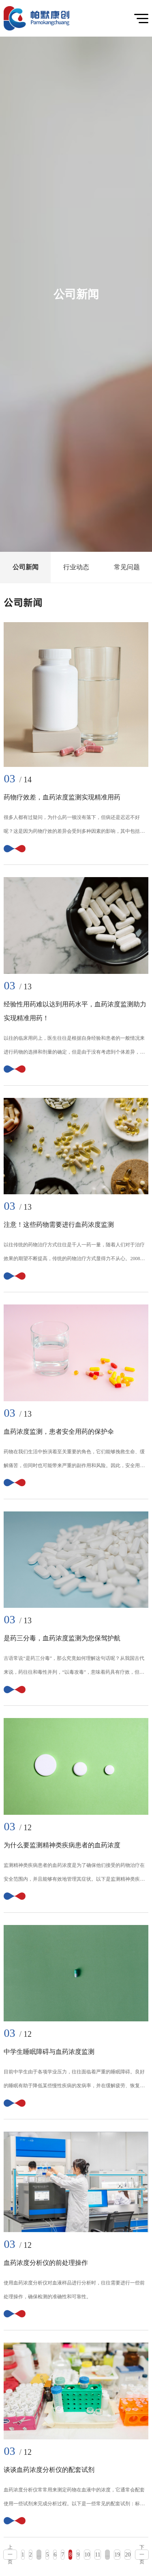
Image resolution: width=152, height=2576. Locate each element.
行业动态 (76, 567)
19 (117, 2555)
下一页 (141, 2554)
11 (97, 2555)
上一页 (10, 2554)
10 (87, 2555)
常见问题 (127, 567)
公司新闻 (26, 567)
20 (128, 2555)
